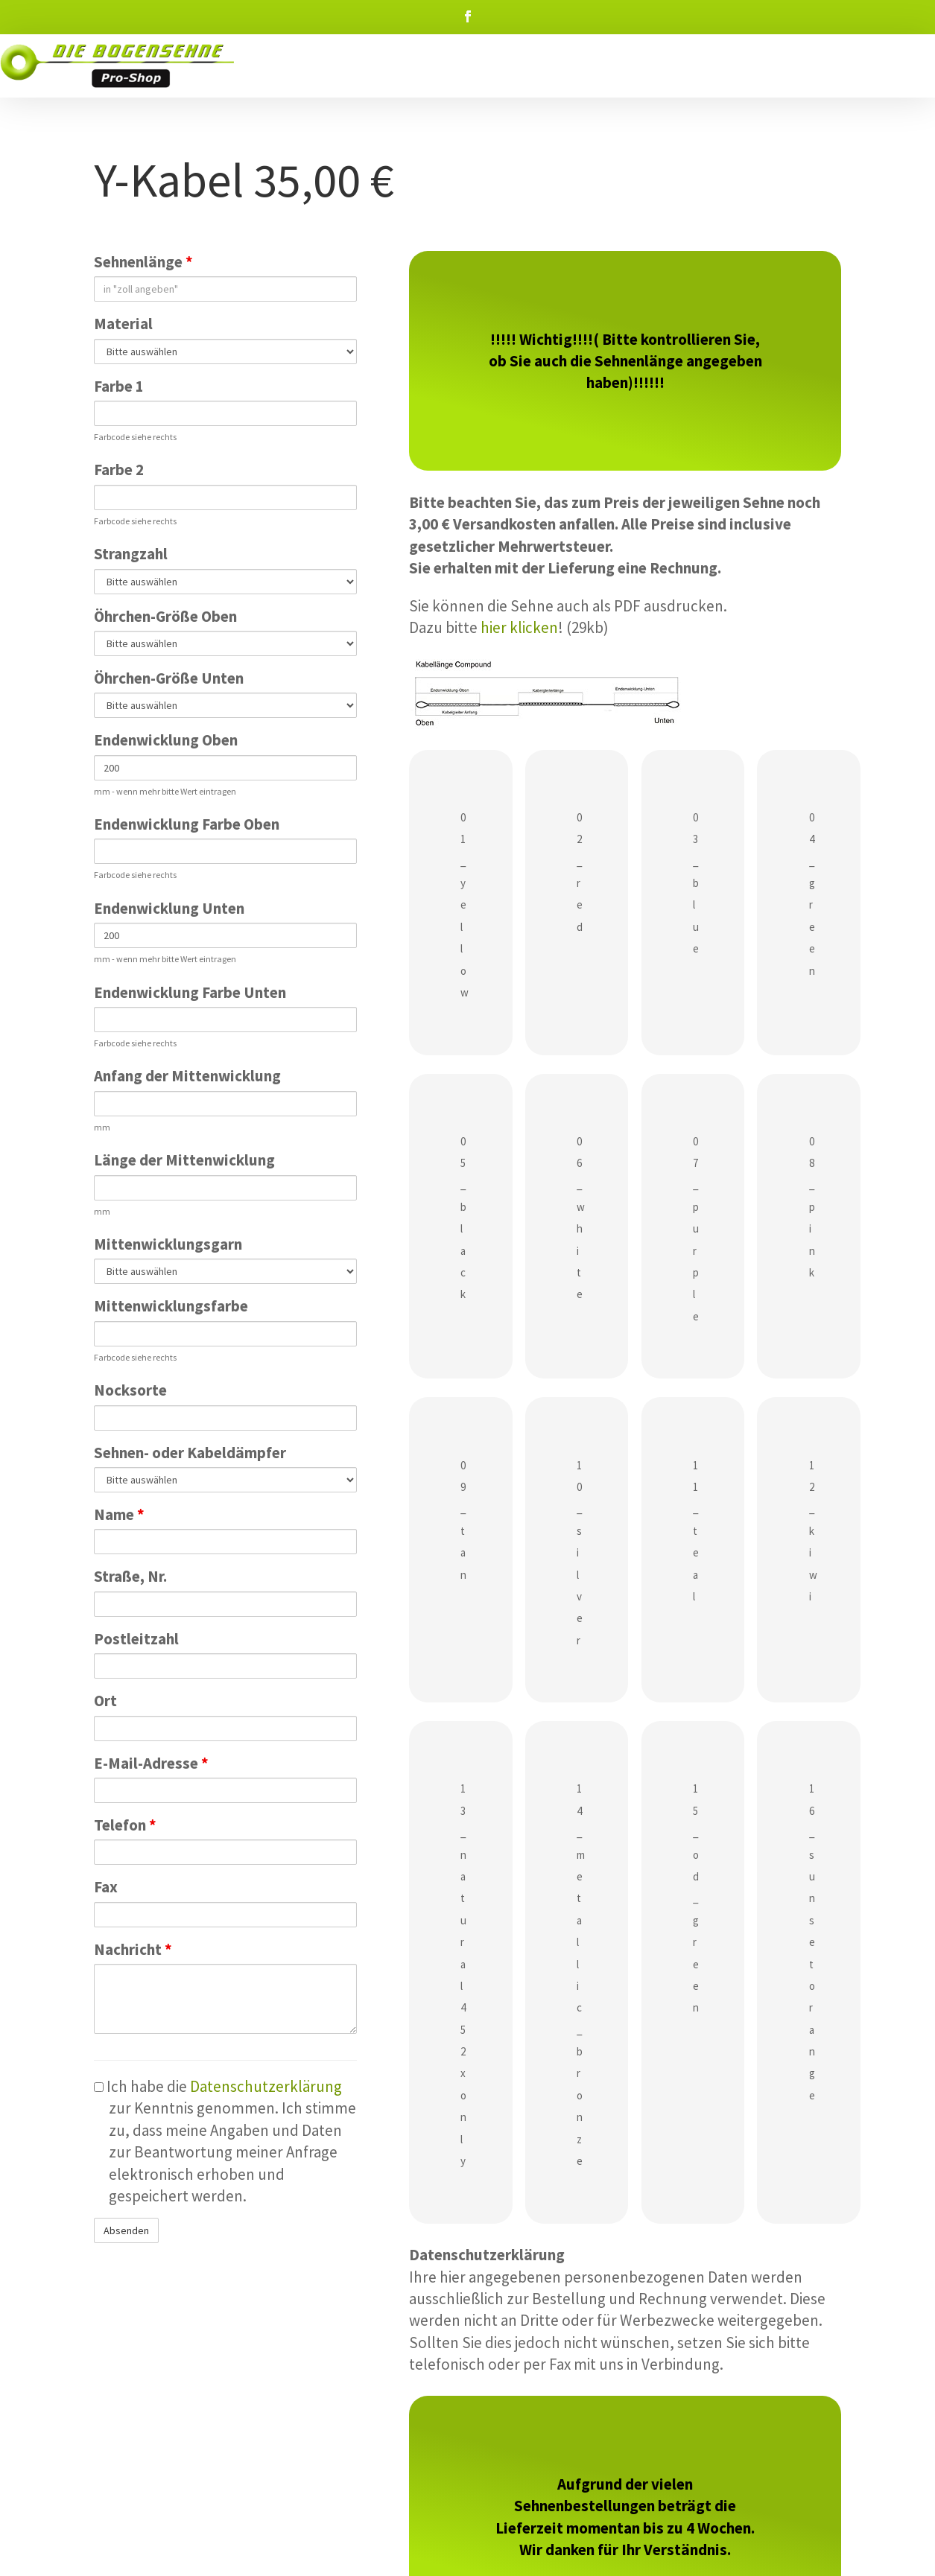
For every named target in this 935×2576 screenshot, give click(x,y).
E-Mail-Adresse (151, 1763)
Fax (106, 1887)
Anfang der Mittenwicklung (187, 1076)
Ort (105, 1701)
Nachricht (133, 1949)
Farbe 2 (119, 469)
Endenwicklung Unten (169, 908)
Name (119, 1514)
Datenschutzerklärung (266, 2086)
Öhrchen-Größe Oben (165, 616)
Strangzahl (131, 554)
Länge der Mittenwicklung (184, 1160)
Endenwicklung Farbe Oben (186, 824)
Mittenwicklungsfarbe (171, 1306)
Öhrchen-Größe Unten (169, 678)
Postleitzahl (136, 1639)
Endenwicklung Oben (166, 740)
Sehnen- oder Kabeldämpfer (190, 1453)
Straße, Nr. (130, 1576)
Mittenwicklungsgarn (168, 1244)
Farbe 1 (119, 386)
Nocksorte (130, 1390)
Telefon (125, 1825)
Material (123, 324)
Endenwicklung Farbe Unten (190, 992)
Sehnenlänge (143, 262)
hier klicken (519, 627)
